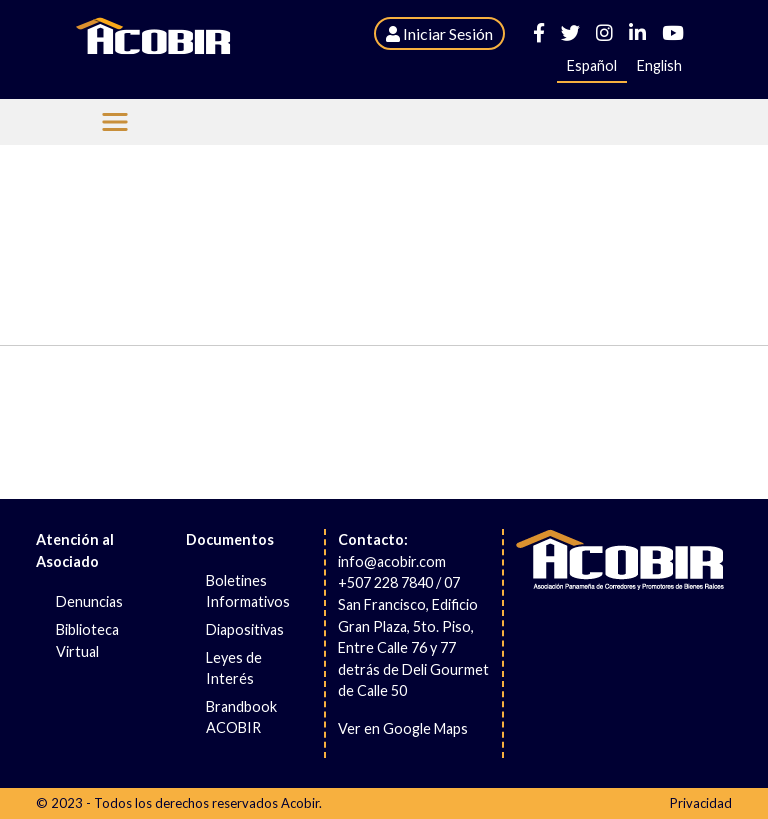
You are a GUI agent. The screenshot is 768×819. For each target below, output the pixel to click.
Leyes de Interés (234, 668)
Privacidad (701, 803)
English (659, 65)
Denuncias (89, 601)
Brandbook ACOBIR (241, 717)
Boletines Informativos (248, 591)
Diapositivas (245, 629)
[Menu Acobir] (115, 122)
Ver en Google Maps (403, 728)
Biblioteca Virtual (87, 640)
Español (592, 65)
